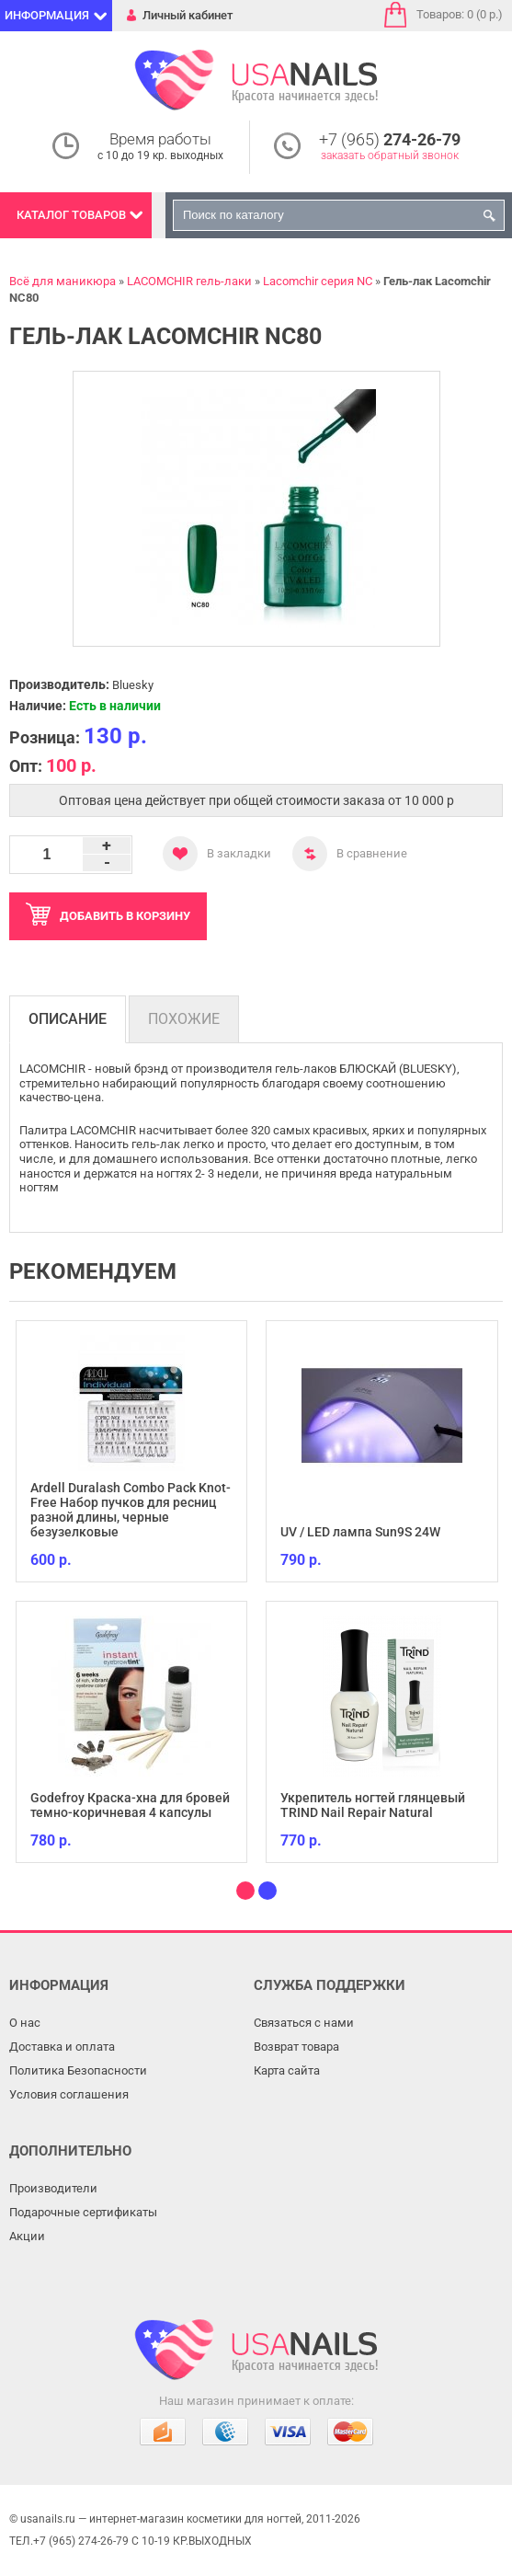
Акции (27, 2236)
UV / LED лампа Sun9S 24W (360, 1531)
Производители (53, 2188)
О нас (24, 2023)
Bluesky (133, 685)
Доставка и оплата (62, 2046)
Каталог (71, 215)
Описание (67, 1019)
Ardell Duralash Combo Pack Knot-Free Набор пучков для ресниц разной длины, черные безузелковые (130, 1509)
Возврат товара (296, 2046)
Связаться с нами (304, 2023)
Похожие (184, 1019)
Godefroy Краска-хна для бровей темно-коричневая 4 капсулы (130, 1805)
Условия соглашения (69, 2094)
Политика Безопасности (78, 2070)
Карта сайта (287, 2070)
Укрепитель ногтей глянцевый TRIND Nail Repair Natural (372, 1805)
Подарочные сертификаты (83, 2212)
